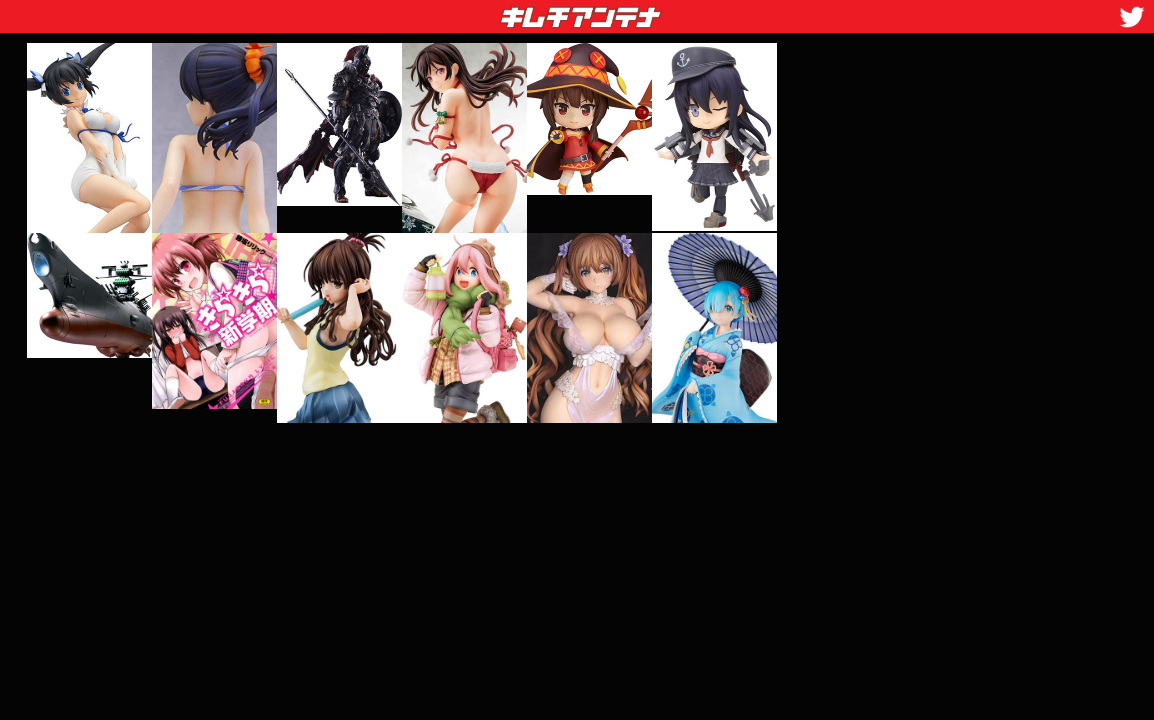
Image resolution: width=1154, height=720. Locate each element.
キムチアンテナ (435, 11)
